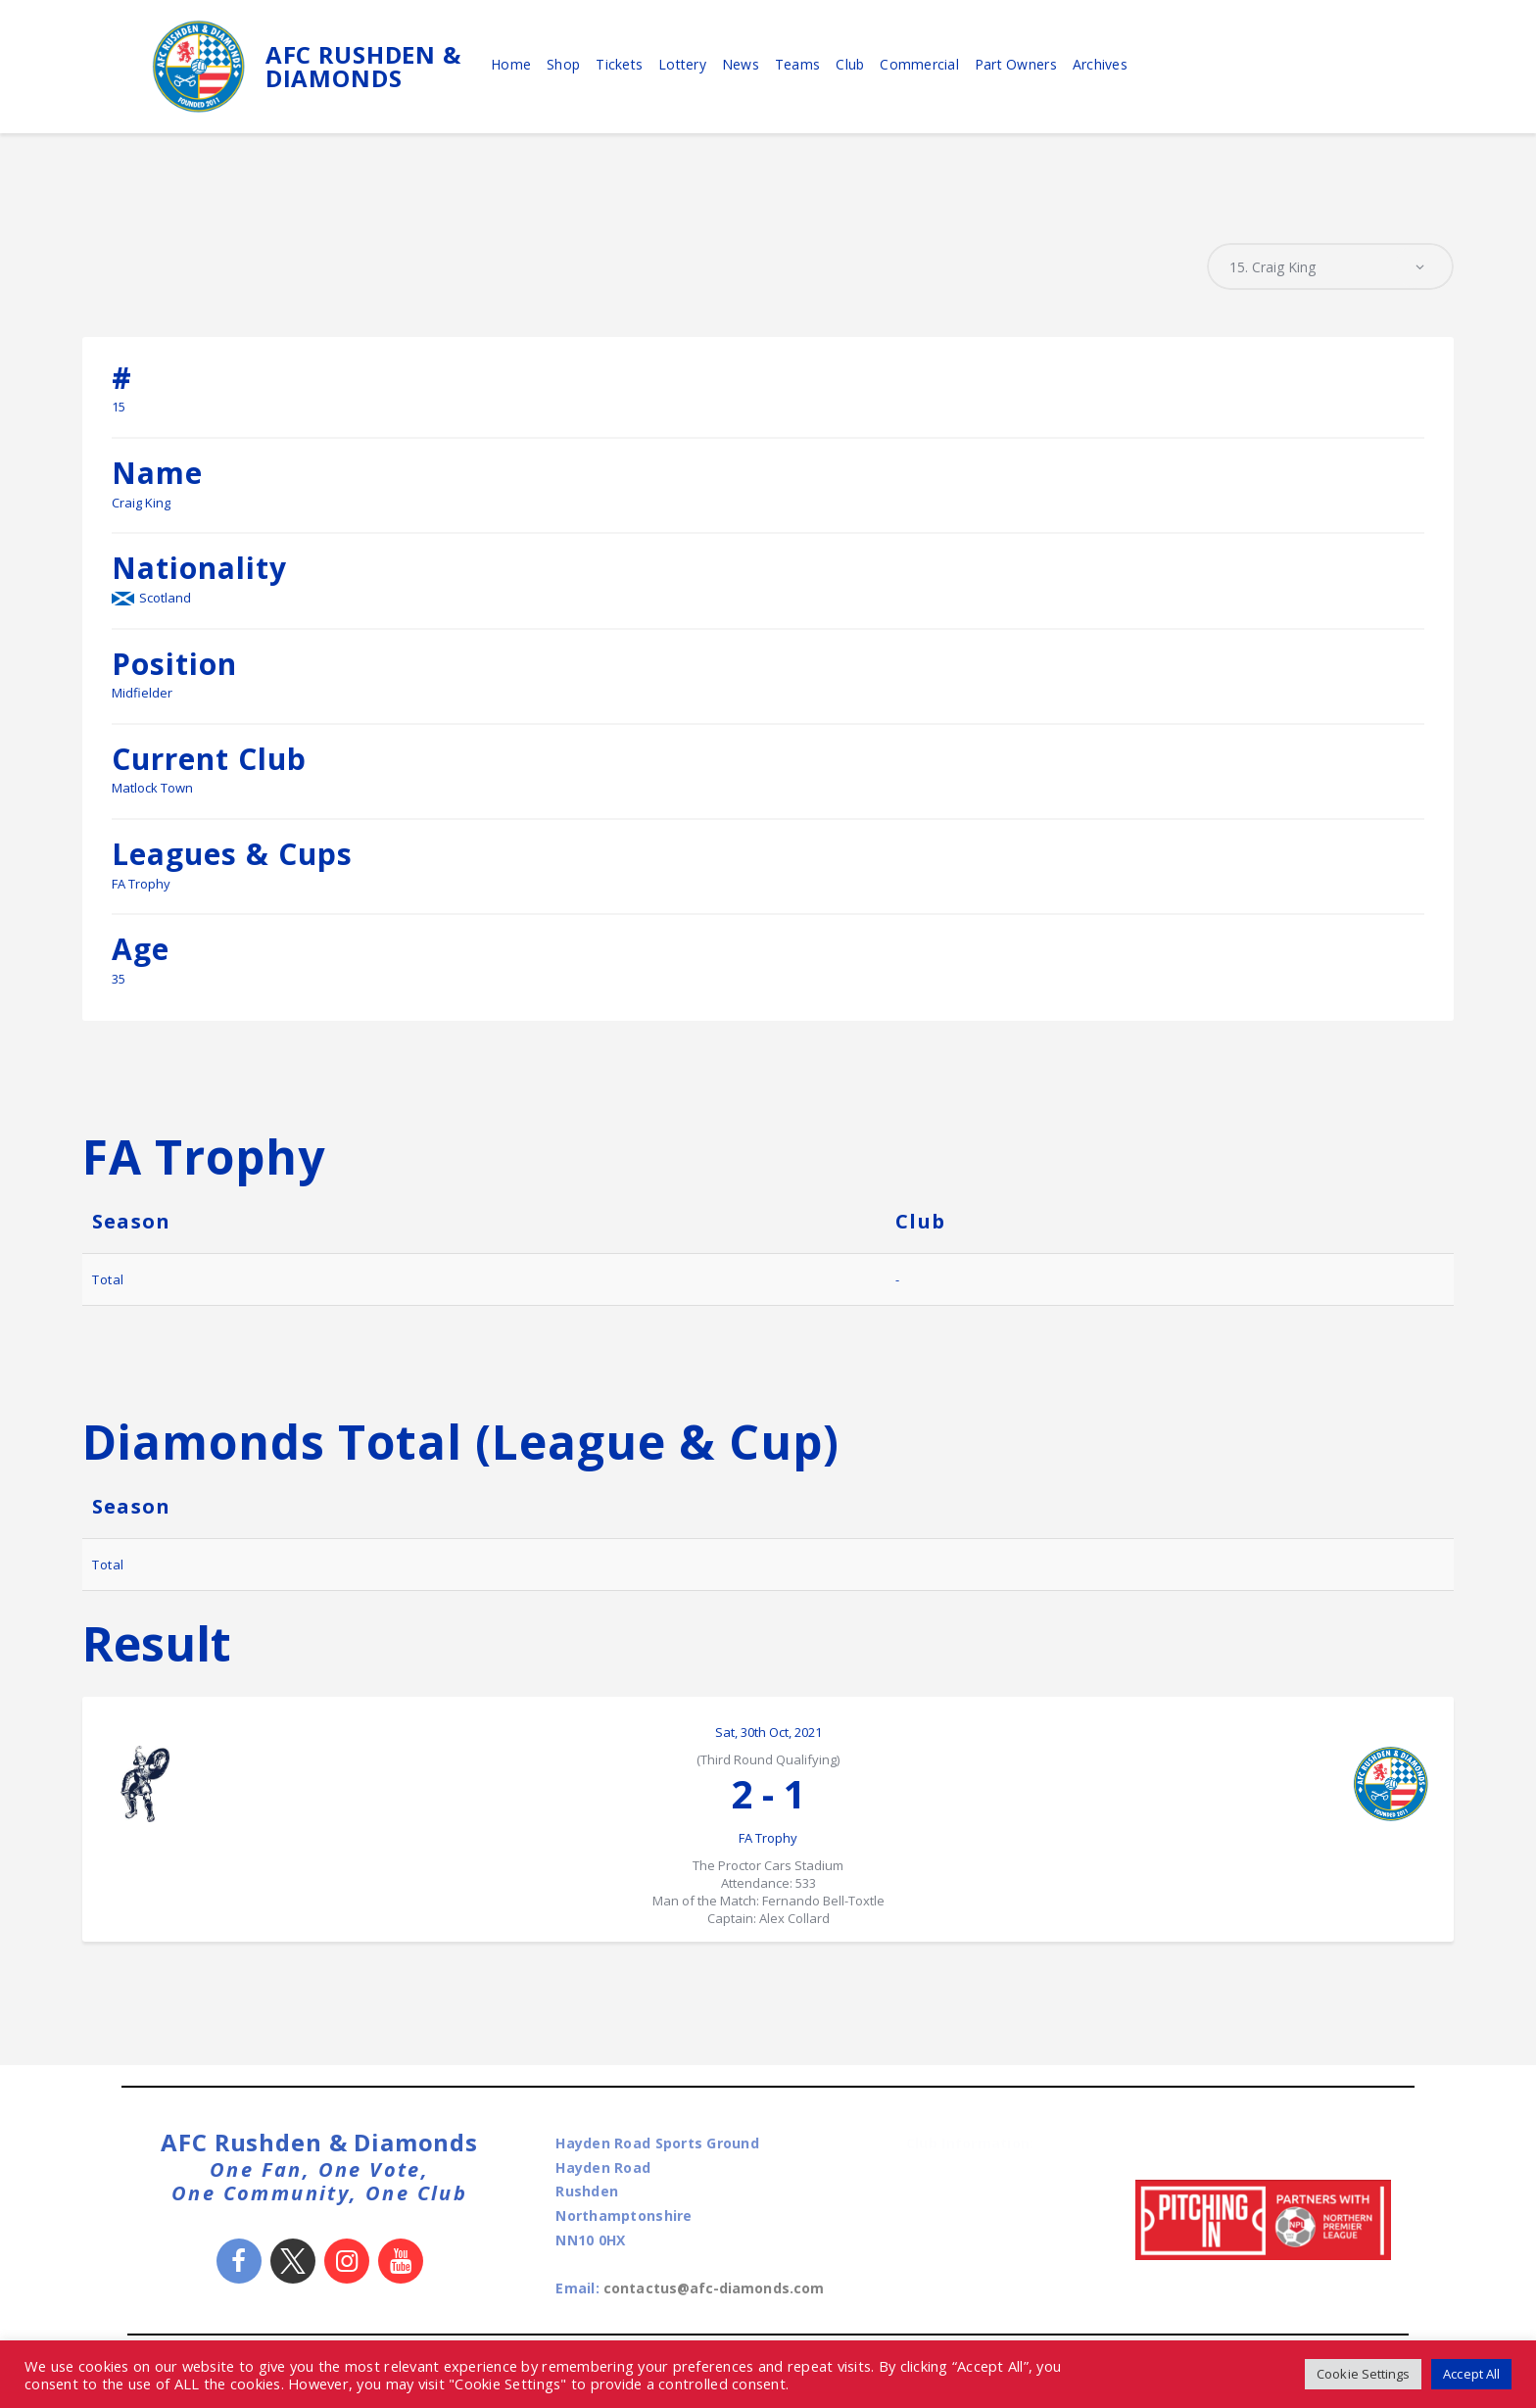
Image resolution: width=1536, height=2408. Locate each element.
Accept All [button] (1470, 2374)
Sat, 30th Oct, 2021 (768, 1735)
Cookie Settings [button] (1360, 2374)
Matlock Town (152, 790)
